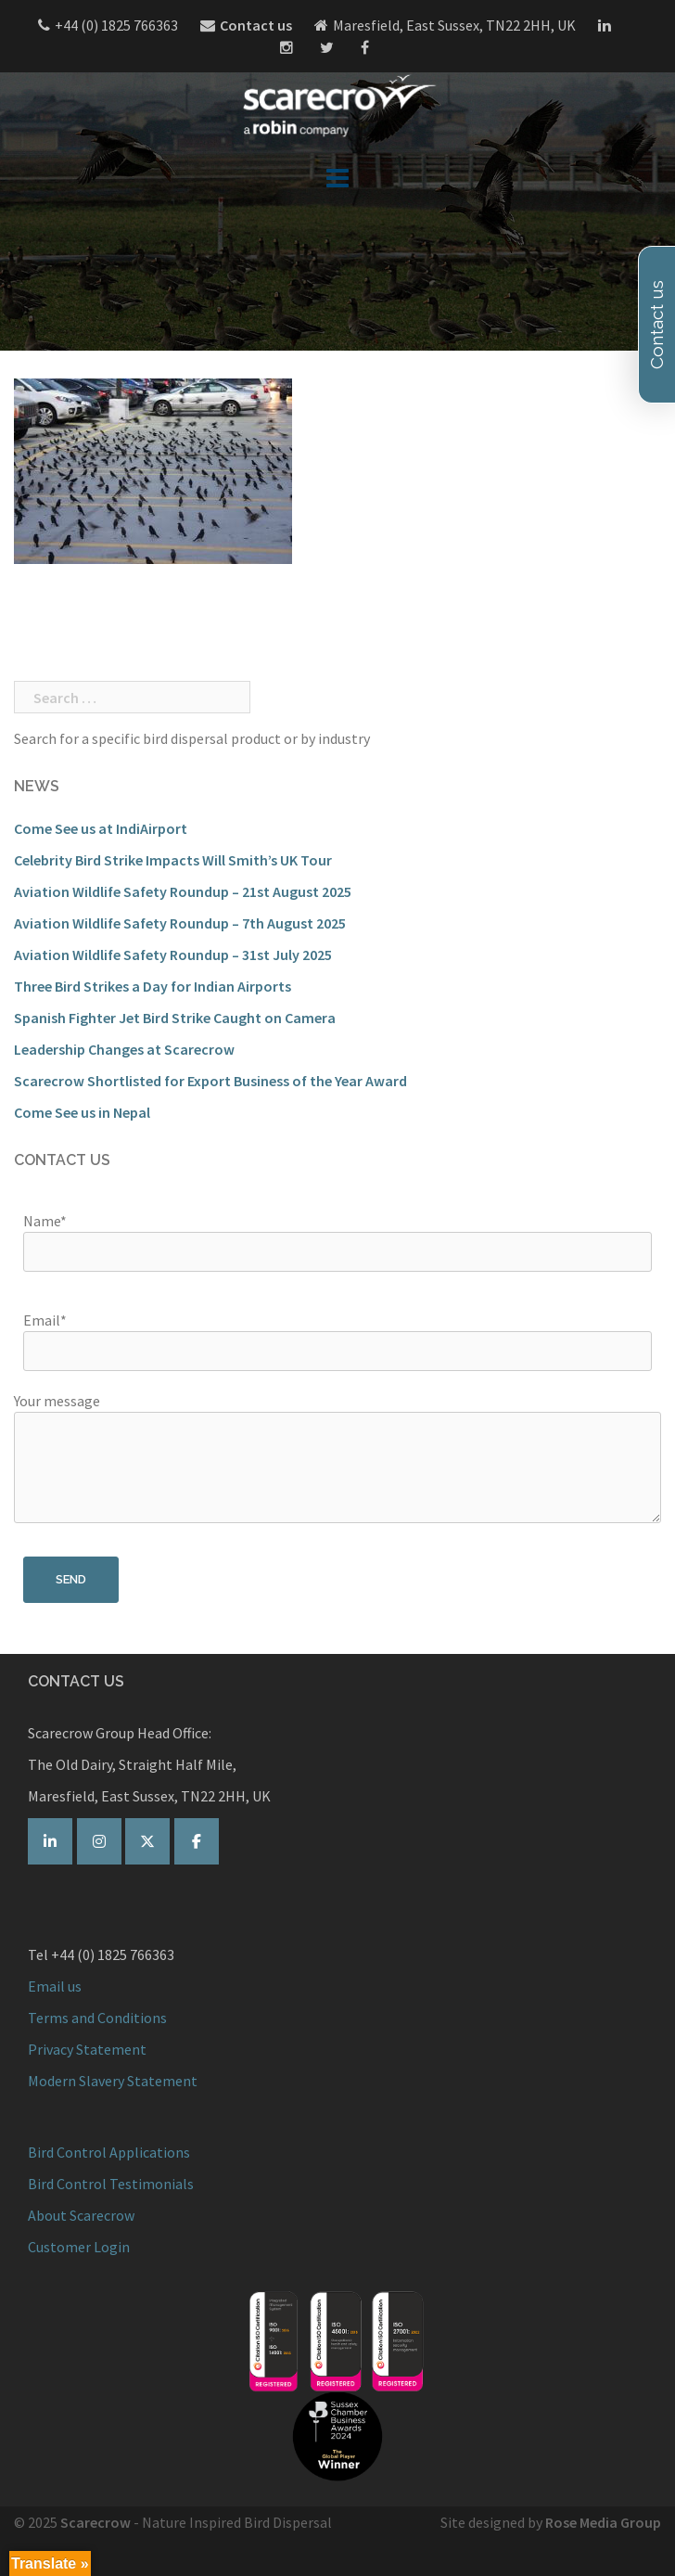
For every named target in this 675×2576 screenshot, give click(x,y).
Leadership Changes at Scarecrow (124, 1049)
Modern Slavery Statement (112, 2080)
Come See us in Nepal (82, 1112)
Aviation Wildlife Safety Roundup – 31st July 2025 (173, 954)
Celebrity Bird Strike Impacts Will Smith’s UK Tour (173, 860)
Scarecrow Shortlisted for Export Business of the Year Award (210, 1080)
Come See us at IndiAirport (100, 828)
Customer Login (79, 2246)
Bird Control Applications (110, 2152)
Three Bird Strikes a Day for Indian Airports (152, 986)
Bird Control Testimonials (111, 2183)
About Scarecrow (81, 2215)
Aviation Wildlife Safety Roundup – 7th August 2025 (180, 923)
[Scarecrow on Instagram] (99, 1841)
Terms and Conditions (97, 2017)
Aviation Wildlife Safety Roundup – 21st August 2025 (182, 891)
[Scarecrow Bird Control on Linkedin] (50, 1841)
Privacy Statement (87, 2049)
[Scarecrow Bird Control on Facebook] (196, 1841)
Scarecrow (95, 2522)
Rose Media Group (603, 2522)
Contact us (256, 25)
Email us (55, 1986)
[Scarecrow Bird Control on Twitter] (147, 1841)
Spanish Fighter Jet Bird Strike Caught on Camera (175, 1017)
